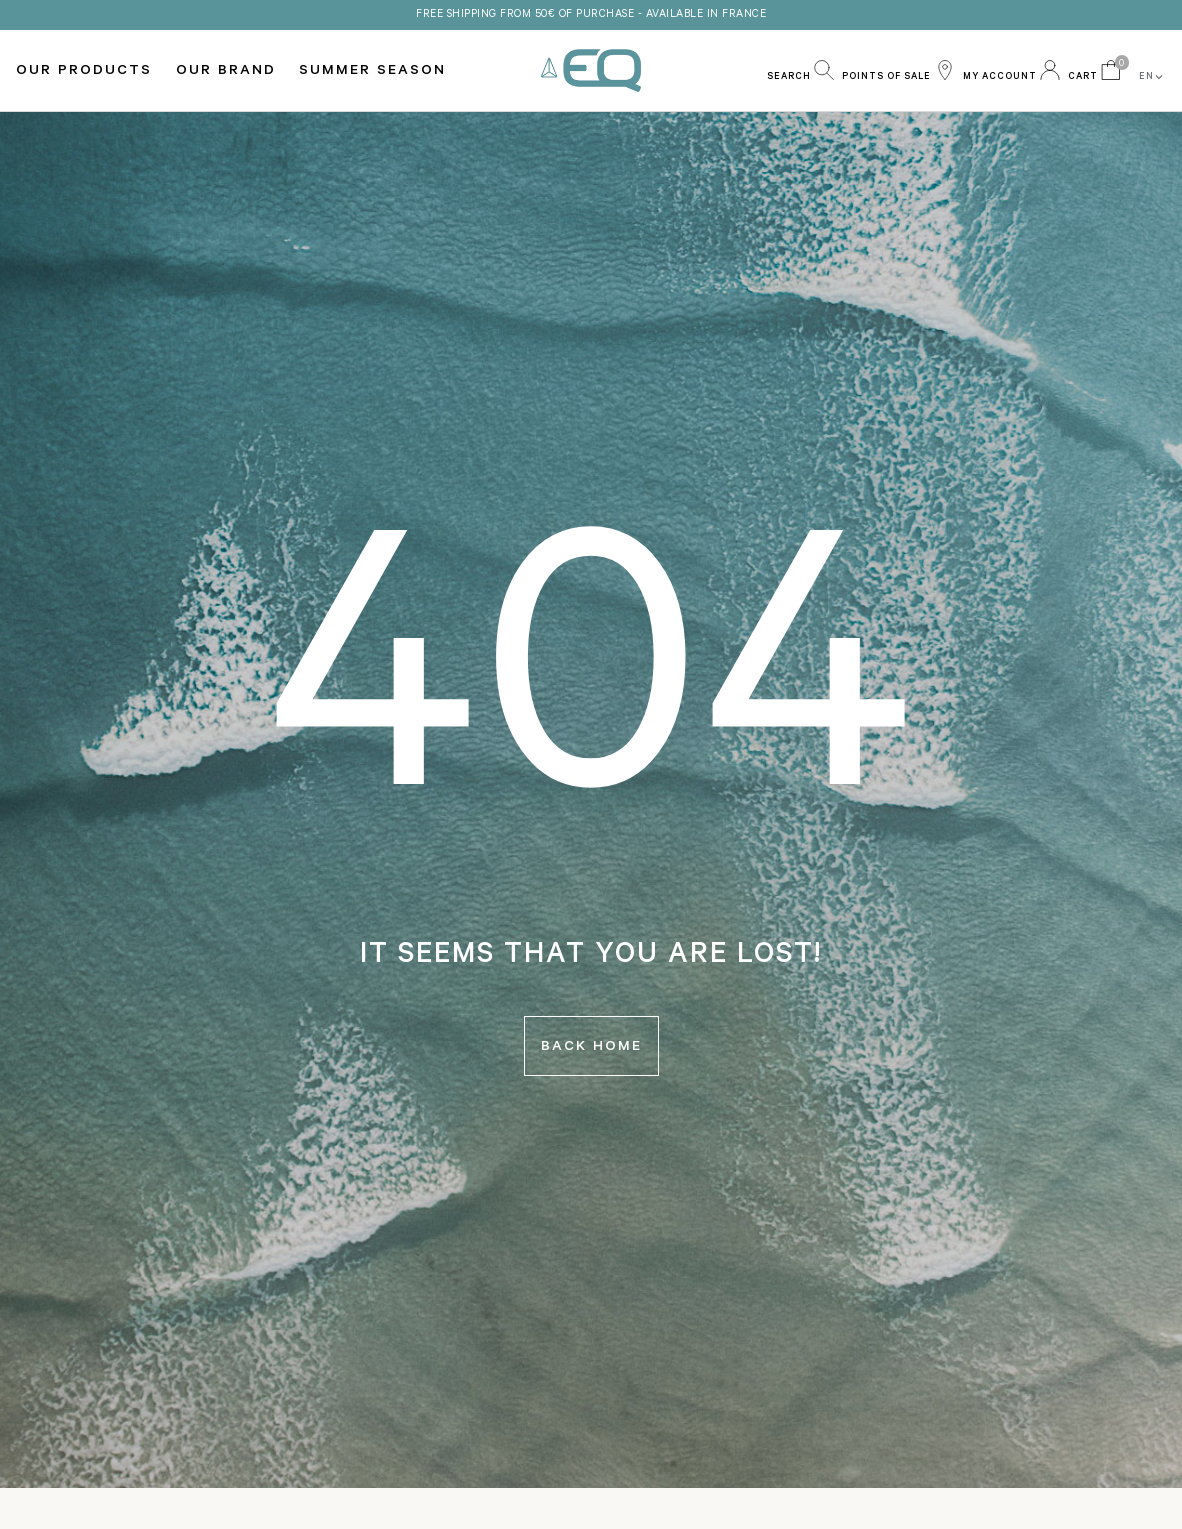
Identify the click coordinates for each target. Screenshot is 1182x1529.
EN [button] (1152, 77)
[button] (800, 70)
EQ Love (591, 70)
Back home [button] (591, 1048)
